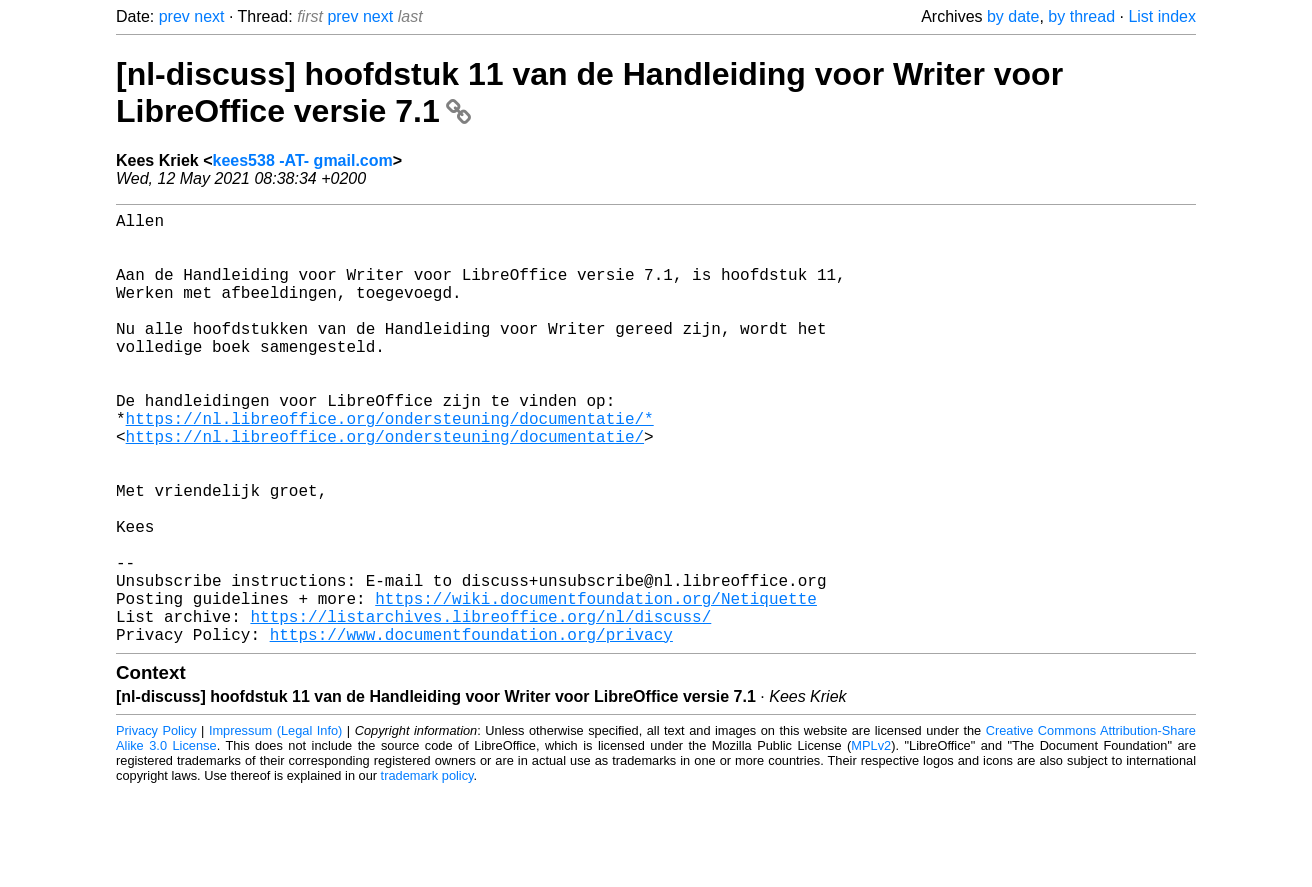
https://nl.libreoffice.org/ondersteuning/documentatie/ (385, 488)
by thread (1081, 16)
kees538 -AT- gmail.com (303, 160)
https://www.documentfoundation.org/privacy (471, 730)
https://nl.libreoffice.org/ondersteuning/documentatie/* (390, 466)
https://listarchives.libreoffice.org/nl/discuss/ (480, 708)
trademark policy (427, 871)
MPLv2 (871, 841)
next (209, 16)
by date (1013, 16)
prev (174, 16)
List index (1162, 16)
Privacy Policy (156, 826)
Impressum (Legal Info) (275, 826)
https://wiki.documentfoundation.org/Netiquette (596, 686)
